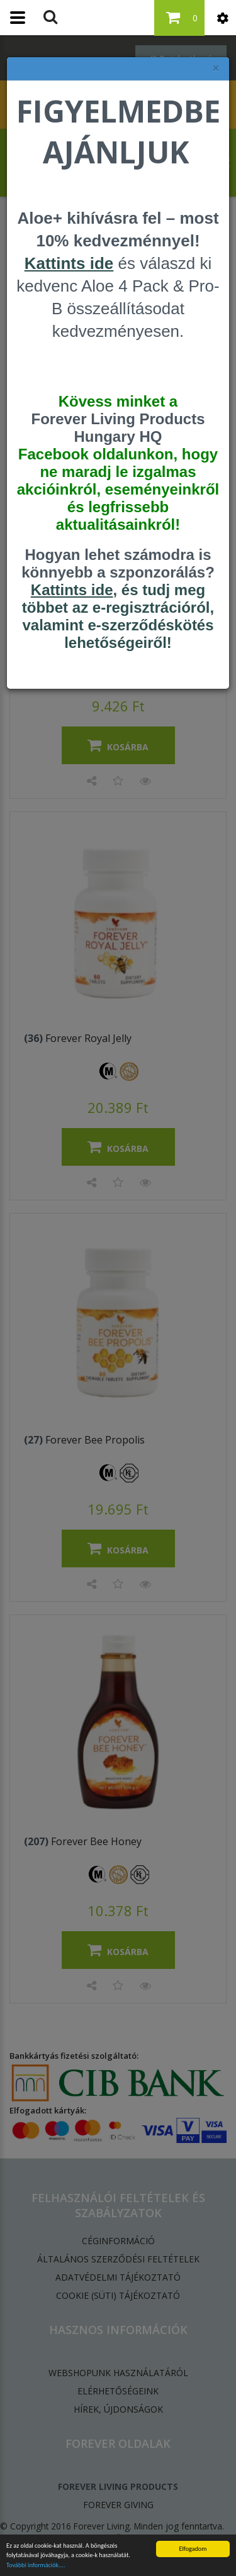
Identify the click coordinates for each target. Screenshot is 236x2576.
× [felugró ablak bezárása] (216, 68)
